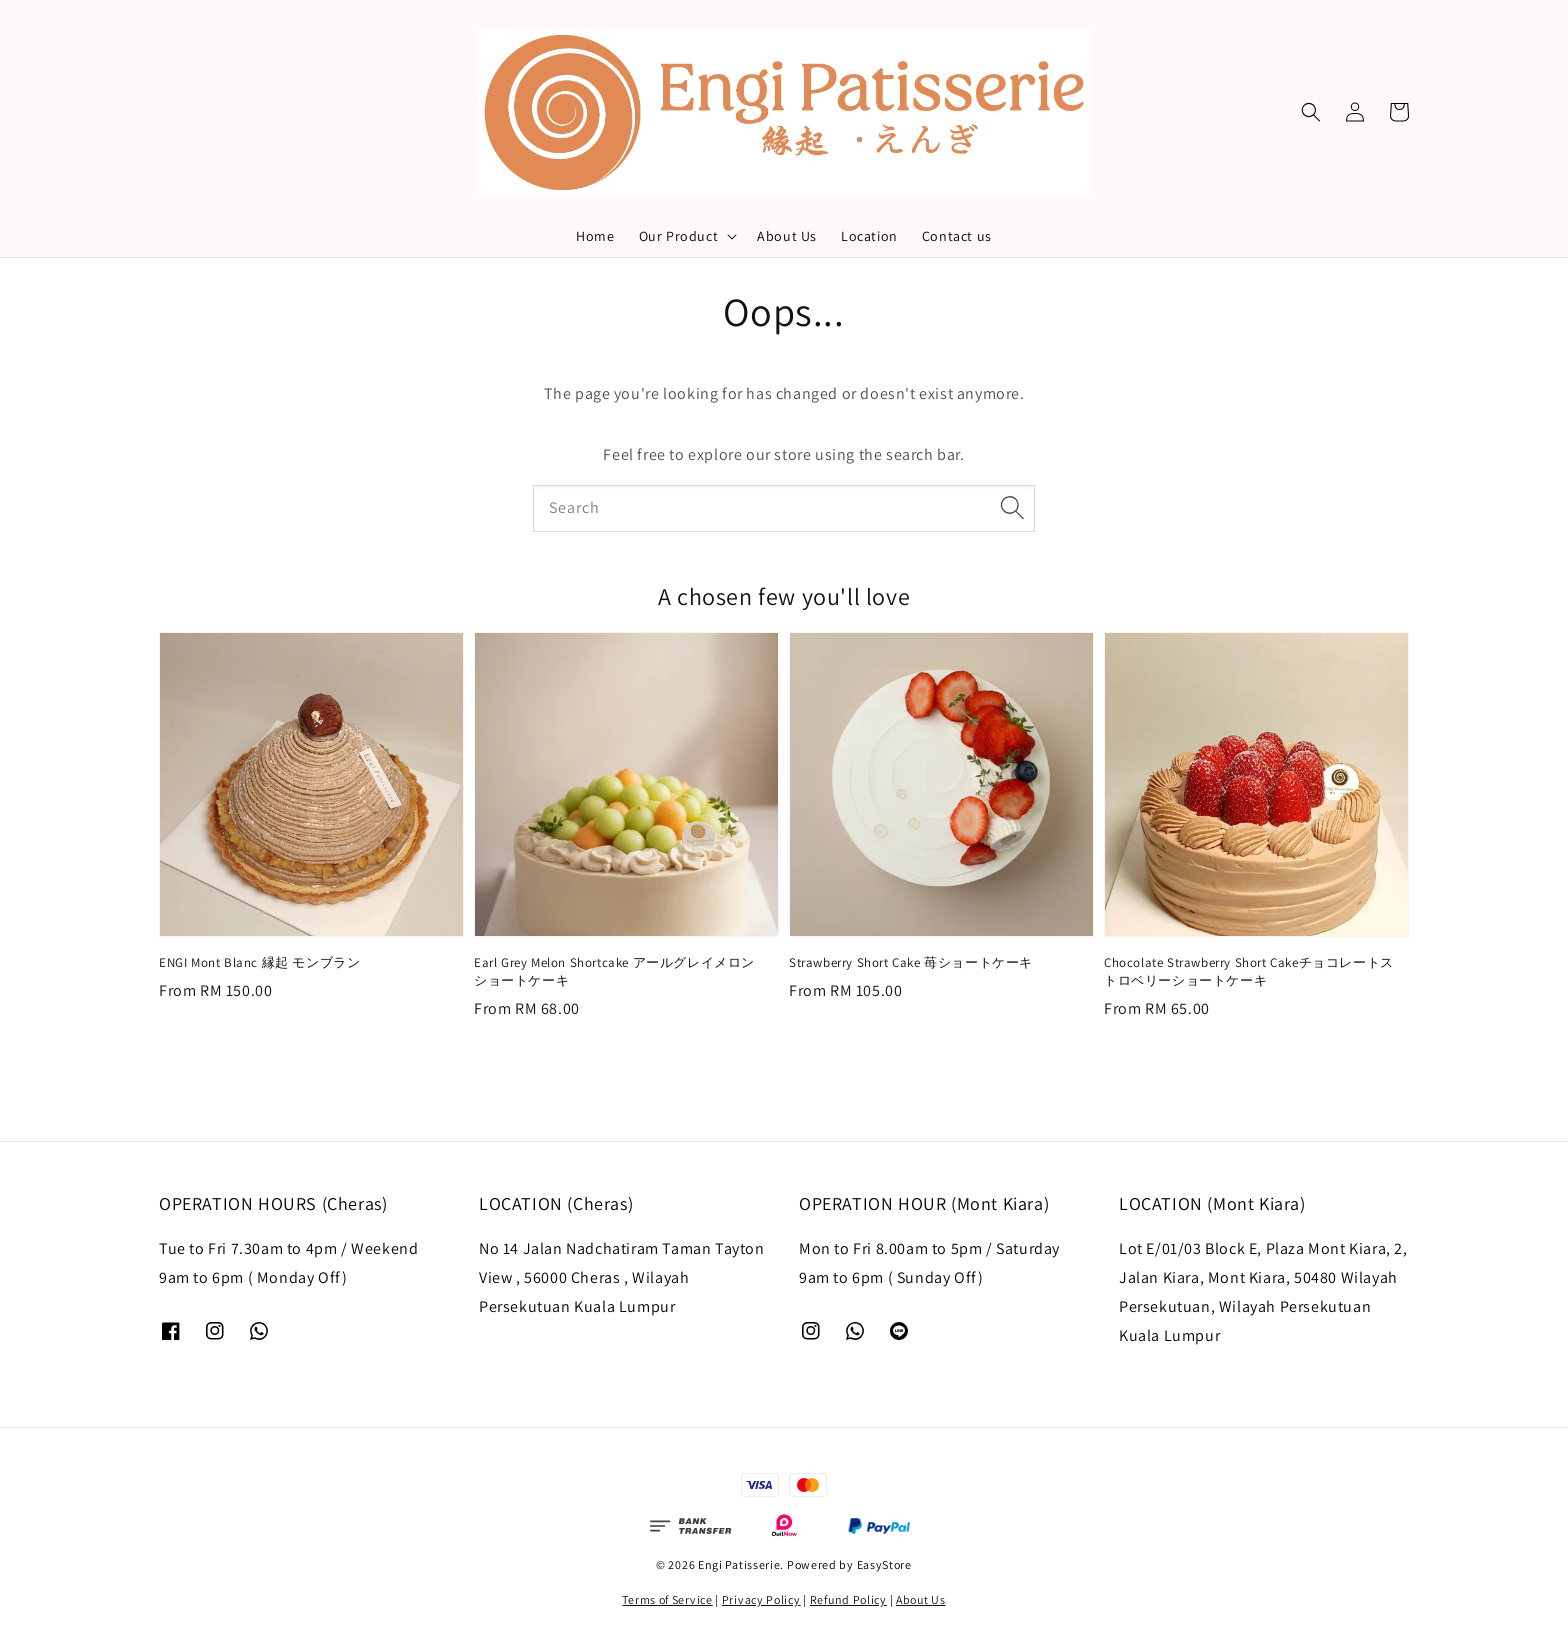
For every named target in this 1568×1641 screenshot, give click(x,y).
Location (869, 236)
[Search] (1012, 508)
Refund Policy (848, 1599)
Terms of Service (667, 1599)
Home (595, 236)
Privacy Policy (761, 1599)
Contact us (957, 236)
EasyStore (884, 1564)
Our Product (679, 236)
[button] (1311, 112)
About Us (787, 236)
